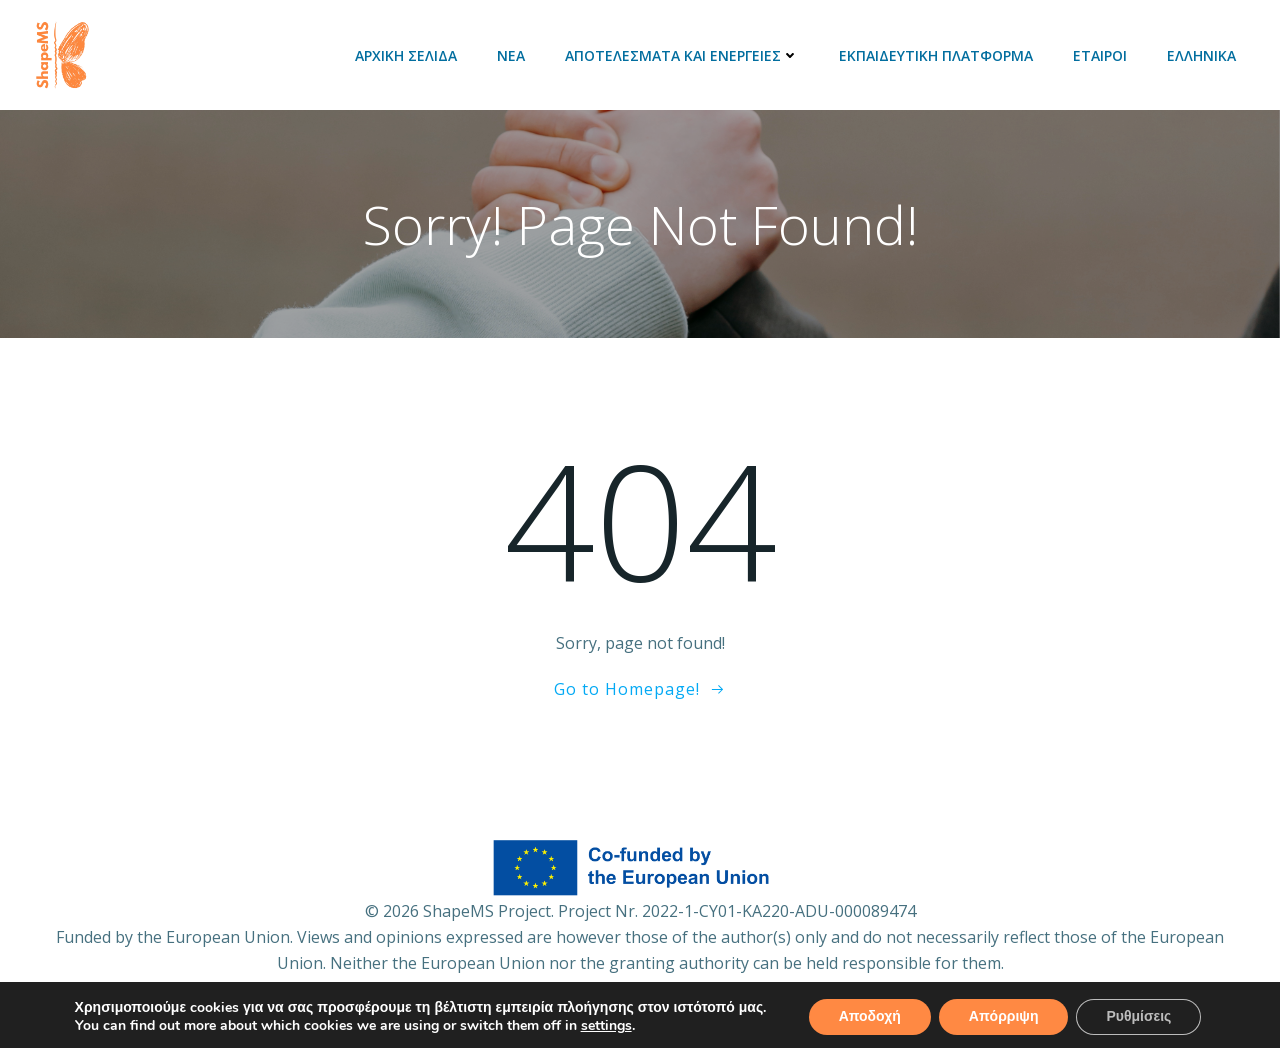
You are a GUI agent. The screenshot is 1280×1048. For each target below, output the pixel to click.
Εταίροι (1100, 55)
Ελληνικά (1201, 55)
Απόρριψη (1004, 1016)
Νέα (511, 55)
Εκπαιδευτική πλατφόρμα (936, 55)
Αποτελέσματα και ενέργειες (682, 55)
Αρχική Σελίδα (406, 55)
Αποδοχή (870, 1016)
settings (606, 1026)
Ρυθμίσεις (1138, 1016)
